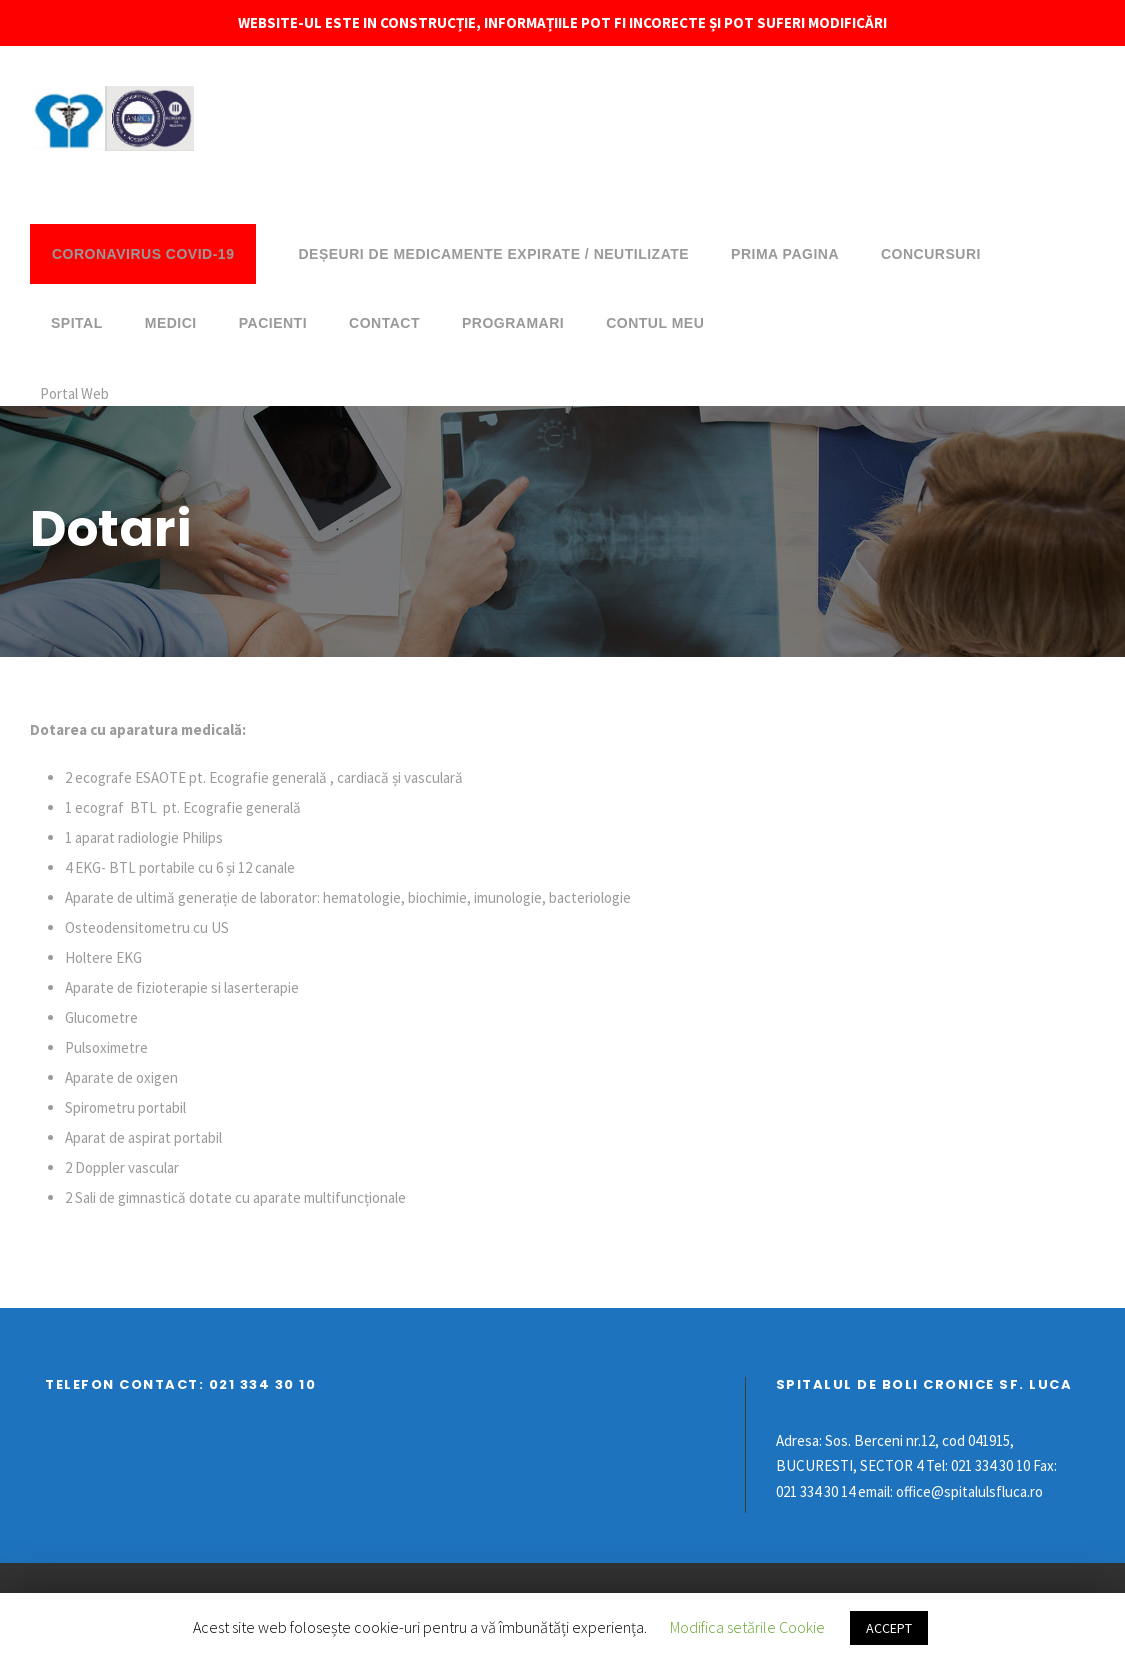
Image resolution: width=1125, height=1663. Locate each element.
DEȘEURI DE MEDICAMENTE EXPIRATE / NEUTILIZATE (493, 254)
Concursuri (931, 254)
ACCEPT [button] (889, 1628)
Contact (384, 323)
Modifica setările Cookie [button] (747, 1627)
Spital (77, 323)
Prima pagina (785, 254)
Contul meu (655, 323)
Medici (171, 323)
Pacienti (273, 323)
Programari (513, 323)
